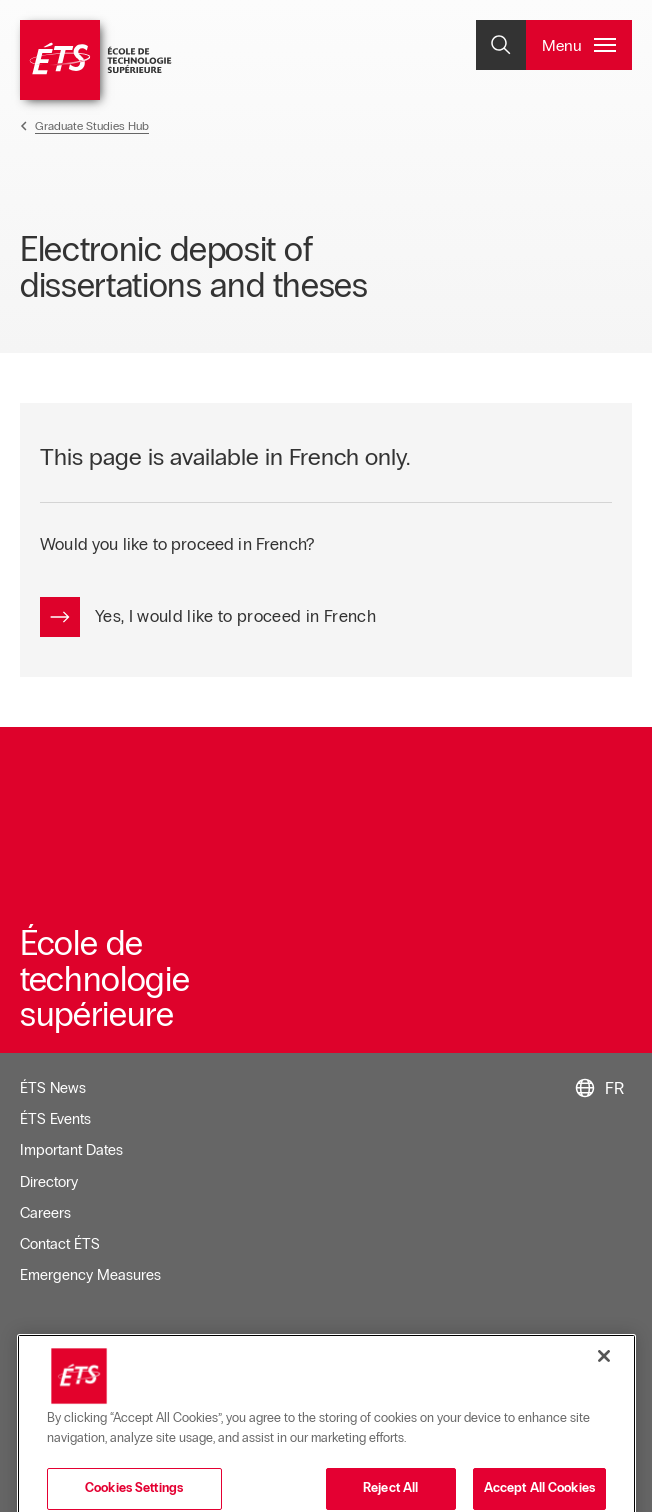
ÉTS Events (55, 1119)
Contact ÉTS (60, 1244)
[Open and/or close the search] (501, 45)
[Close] (604, 1428)
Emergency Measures (90, 1275)
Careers (45, 1213)
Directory (49, 1182)
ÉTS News (53, 1088)
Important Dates (71, 1150)
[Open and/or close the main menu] (579, 45)
